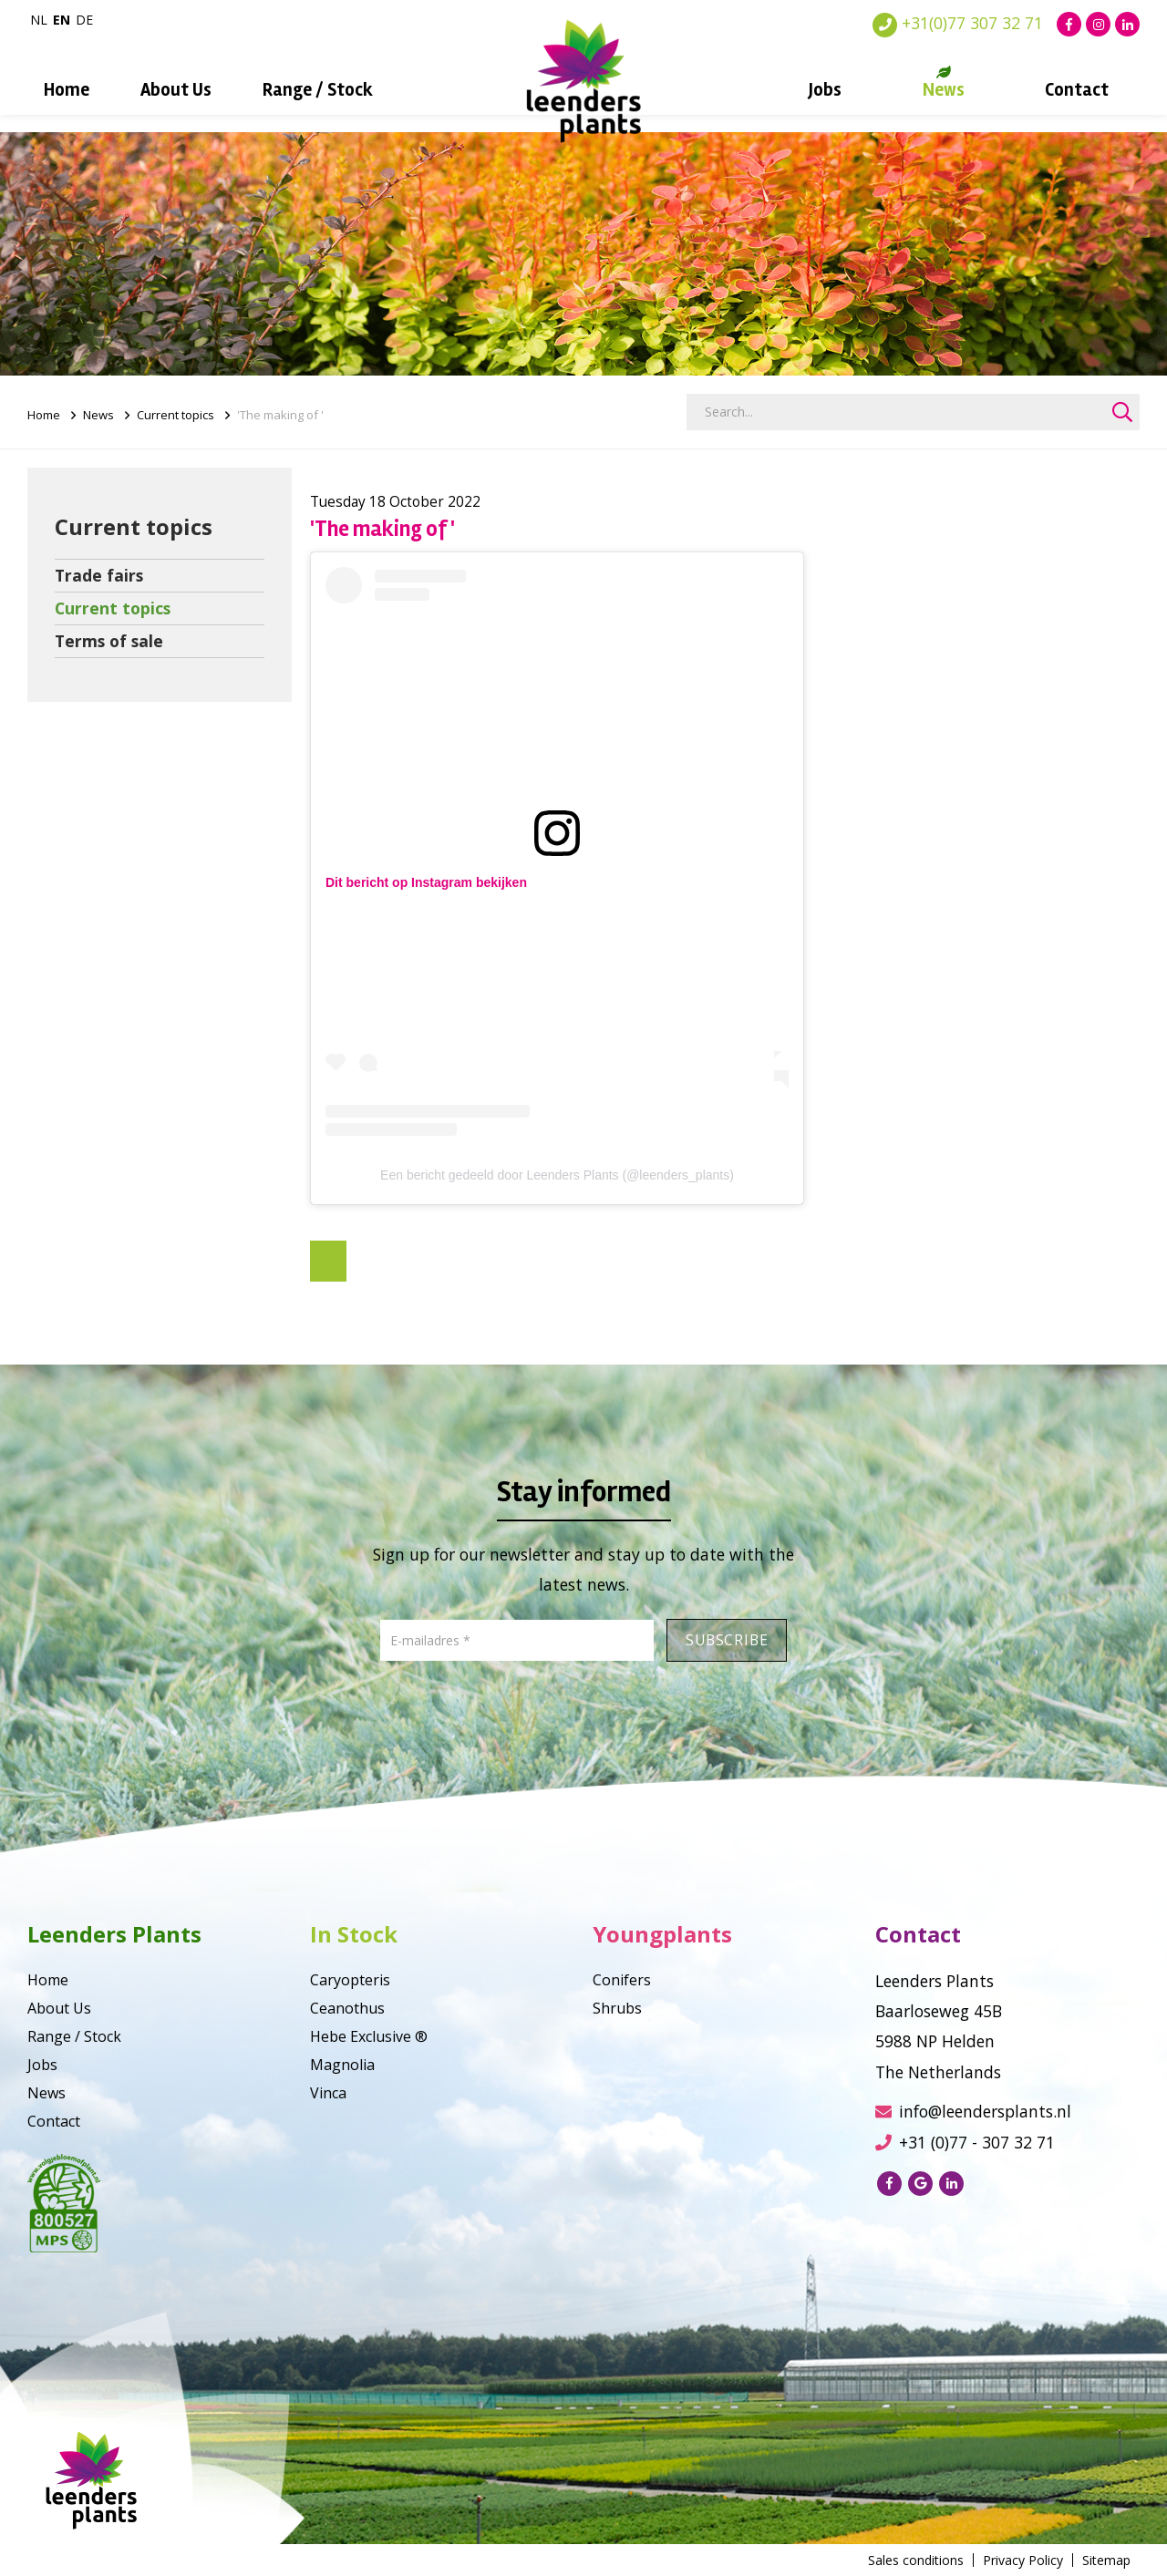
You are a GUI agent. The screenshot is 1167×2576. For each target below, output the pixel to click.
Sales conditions (916, 2560)
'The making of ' (280, 415)
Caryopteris (350, 1980)
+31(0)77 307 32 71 (958, 23)
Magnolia (342, 2065)
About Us (176, 89)
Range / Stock (318, 89)
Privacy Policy (1023, 2560)
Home (66, 89)
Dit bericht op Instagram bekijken (426, 882)
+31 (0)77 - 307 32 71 (965, 2142)
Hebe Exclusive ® (369, 2036)
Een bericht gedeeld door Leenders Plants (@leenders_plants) (557, 1175)
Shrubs (617, 2008)
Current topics (175, 415)
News (944, 89)
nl (38, 19)
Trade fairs (99, 575)
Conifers (622, 1980)
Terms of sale (109, 641)
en (61, 19)
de (84, 19)
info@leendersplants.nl (973, 2111)
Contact (1077, 89)
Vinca (328, 2093)
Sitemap (1106, 2560)
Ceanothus (347, 2008)
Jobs (825, 89)
